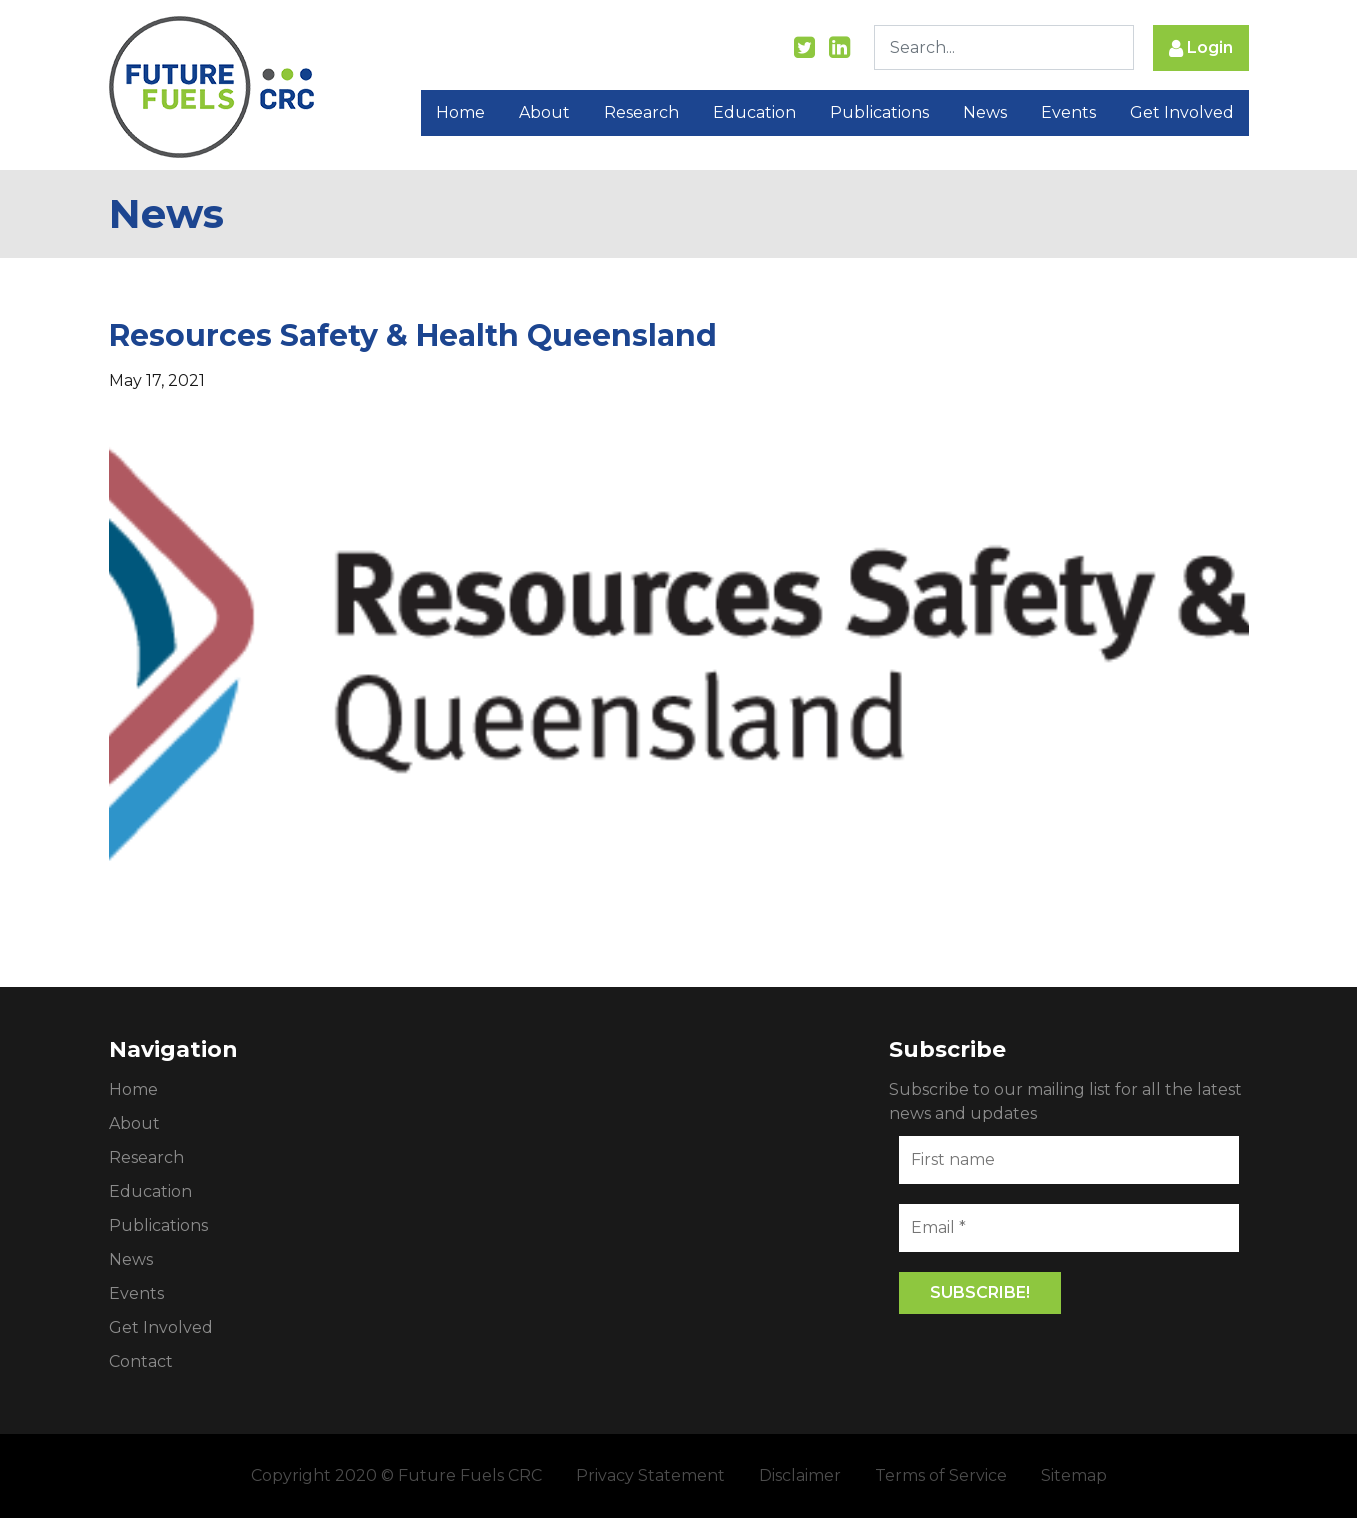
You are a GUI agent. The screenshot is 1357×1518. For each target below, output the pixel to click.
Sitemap (1074, 1475)
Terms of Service (941, 1475)
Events (1068, 112)
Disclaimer (800, 1475)
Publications (879, 112)
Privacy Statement (650, 1475)
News (985, 112)
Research (641, 112)
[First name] (1069, 1160)
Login (1201, 48)
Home (460, 112)
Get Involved (1182, 112)
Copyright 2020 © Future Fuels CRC (396, 1475)
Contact (141, 1361)
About (544, 112)
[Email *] (1069, 1228)
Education (754, 112)
